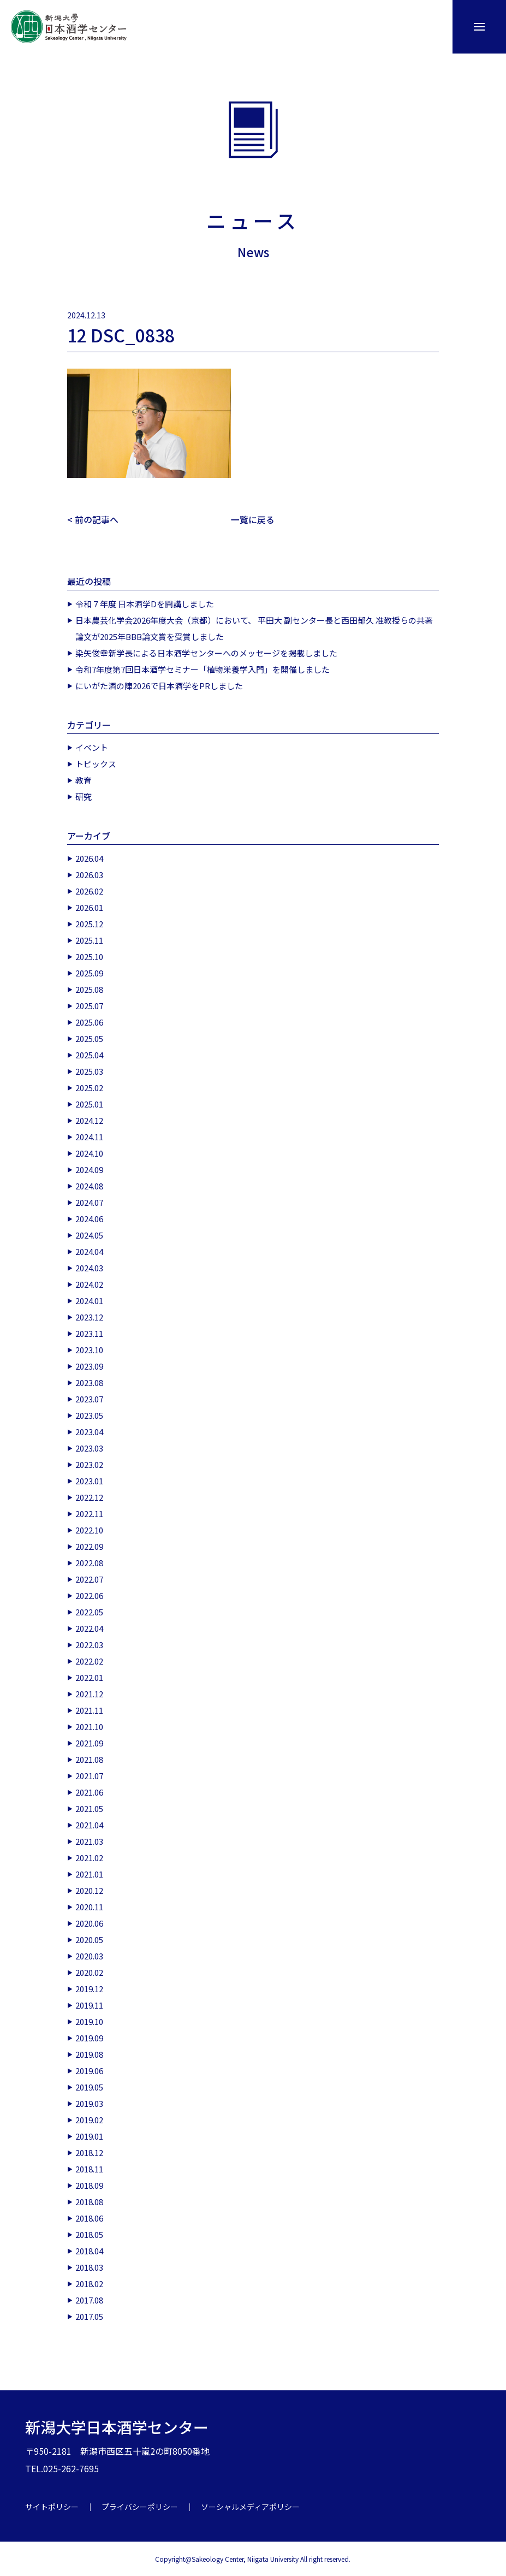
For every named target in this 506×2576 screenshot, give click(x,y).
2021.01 (89, 1873)
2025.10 (89, 956)
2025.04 (89, 1054)
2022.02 (89, 1660)
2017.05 (89, 2316)
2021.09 (89, 1742)
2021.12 (89, 1693)
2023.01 (89, 1480)
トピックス (95, 763)
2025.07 (89, 1005)
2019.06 (89, 2070)
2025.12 (89, 923)
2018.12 (89, 2152)
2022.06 (89, 1595)
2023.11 (89, 1333)
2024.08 (89, 1185)
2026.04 (89, 857)
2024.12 (89, 1120)
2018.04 (89, 2250)
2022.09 (89, 1545)
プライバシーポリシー (140, 2506)
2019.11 (89, 2004)
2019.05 (89, 2086)
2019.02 (89, 2119)
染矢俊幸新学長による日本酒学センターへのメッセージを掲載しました (206, 652)
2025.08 (89, 988)
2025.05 (89, 1038)
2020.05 (89, 1939)
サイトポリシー (52, 2506)
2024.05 (89, 1234)
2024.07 (89, 1201)
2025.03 (89, 1070)
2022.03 (89, 1644)
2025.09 (89, 972)
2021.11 (89, 1709)
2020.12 (89, 1890)
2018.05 (89, 2234)
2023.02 (89, 1464)
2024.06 (89, 1218)
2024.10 (89, 1152)
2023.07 (89, 1398)
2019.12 (89, 1988)
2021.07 (89, 1775)
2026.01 (89, 907)
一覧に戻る (253, 519)
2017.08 (89, 2299)
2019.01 (89, 2135)
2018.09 (89, 2184)
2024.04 (89, 1251)
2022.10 (89, 1529)
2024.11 (89, 1136)
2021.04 (89, 1824)
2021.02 (89, 1857)
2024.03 (89, 1267)
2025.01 (89, 1103)
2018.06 (89, 2217)
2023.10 (89, 1349)
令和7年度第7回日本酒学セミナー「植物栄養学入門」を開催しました (202, 668)
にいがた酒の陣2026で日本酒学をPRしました (159, 685)
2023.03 (89, 1447)
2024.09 (89, 1169)
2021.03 (89, 1840)
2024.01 (89, 1300)
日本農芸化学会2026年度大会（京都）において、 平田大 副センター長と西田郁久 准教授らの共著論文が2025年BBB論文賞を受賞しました (254, 628)
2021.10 (89, 1726)
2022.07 (89, 1578)
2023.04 (89, 1431)
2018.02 (89, 2283)
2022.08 (89, 1562)
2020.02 (89, 1971)
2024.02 (89, 1283)
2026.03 (89, 874)
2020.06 (89, 1922)
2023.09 (89, 1365)
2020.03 (89, 1955)
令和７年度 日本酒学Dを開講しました (144, 603)
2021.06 (89, 1791)
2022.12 (89, 1496)
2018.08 (89, 2201)
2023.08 (89, 1382)
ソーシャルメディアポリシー (250, 2506)
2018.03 (89, 2266)
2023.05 (89, 1414)
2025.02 (89, 1087)
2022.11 (89, 1513)
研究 (83, 796)
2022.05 (89, 1611)
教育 (83, 779)
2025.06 (89, 1021)
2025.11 (89, 939)
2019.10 (89, 2021)
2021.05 (89, 1808)
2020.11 (89, 1906)
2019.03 (89, 2103)
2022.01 (89, 1677)
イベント (91, 747)
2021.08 (89, 1758)
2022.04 (89, 1627)
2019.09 (89, 2037)
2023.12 (89, 1316)
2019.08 (89, 2053)
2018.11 (89, 2168)
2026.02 (89, 890)
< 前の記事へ (92, 519)
